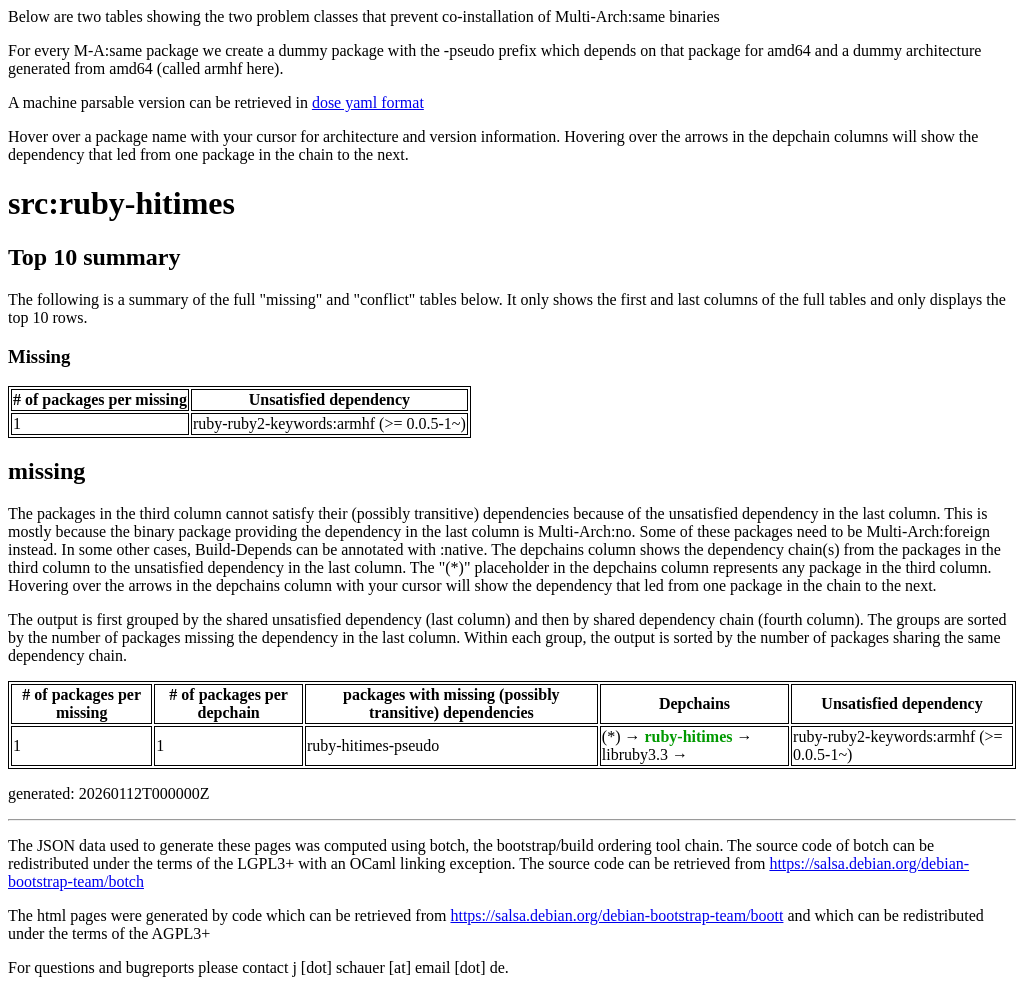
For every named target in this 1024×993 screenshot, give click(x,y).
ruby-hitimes (688, 736)
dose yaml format (368, 102)
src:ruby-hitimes (121, 203)
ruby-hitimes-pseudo (373, 745)
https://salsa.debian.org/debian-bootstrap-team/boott (616, 915)
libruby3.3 (635, 754)
